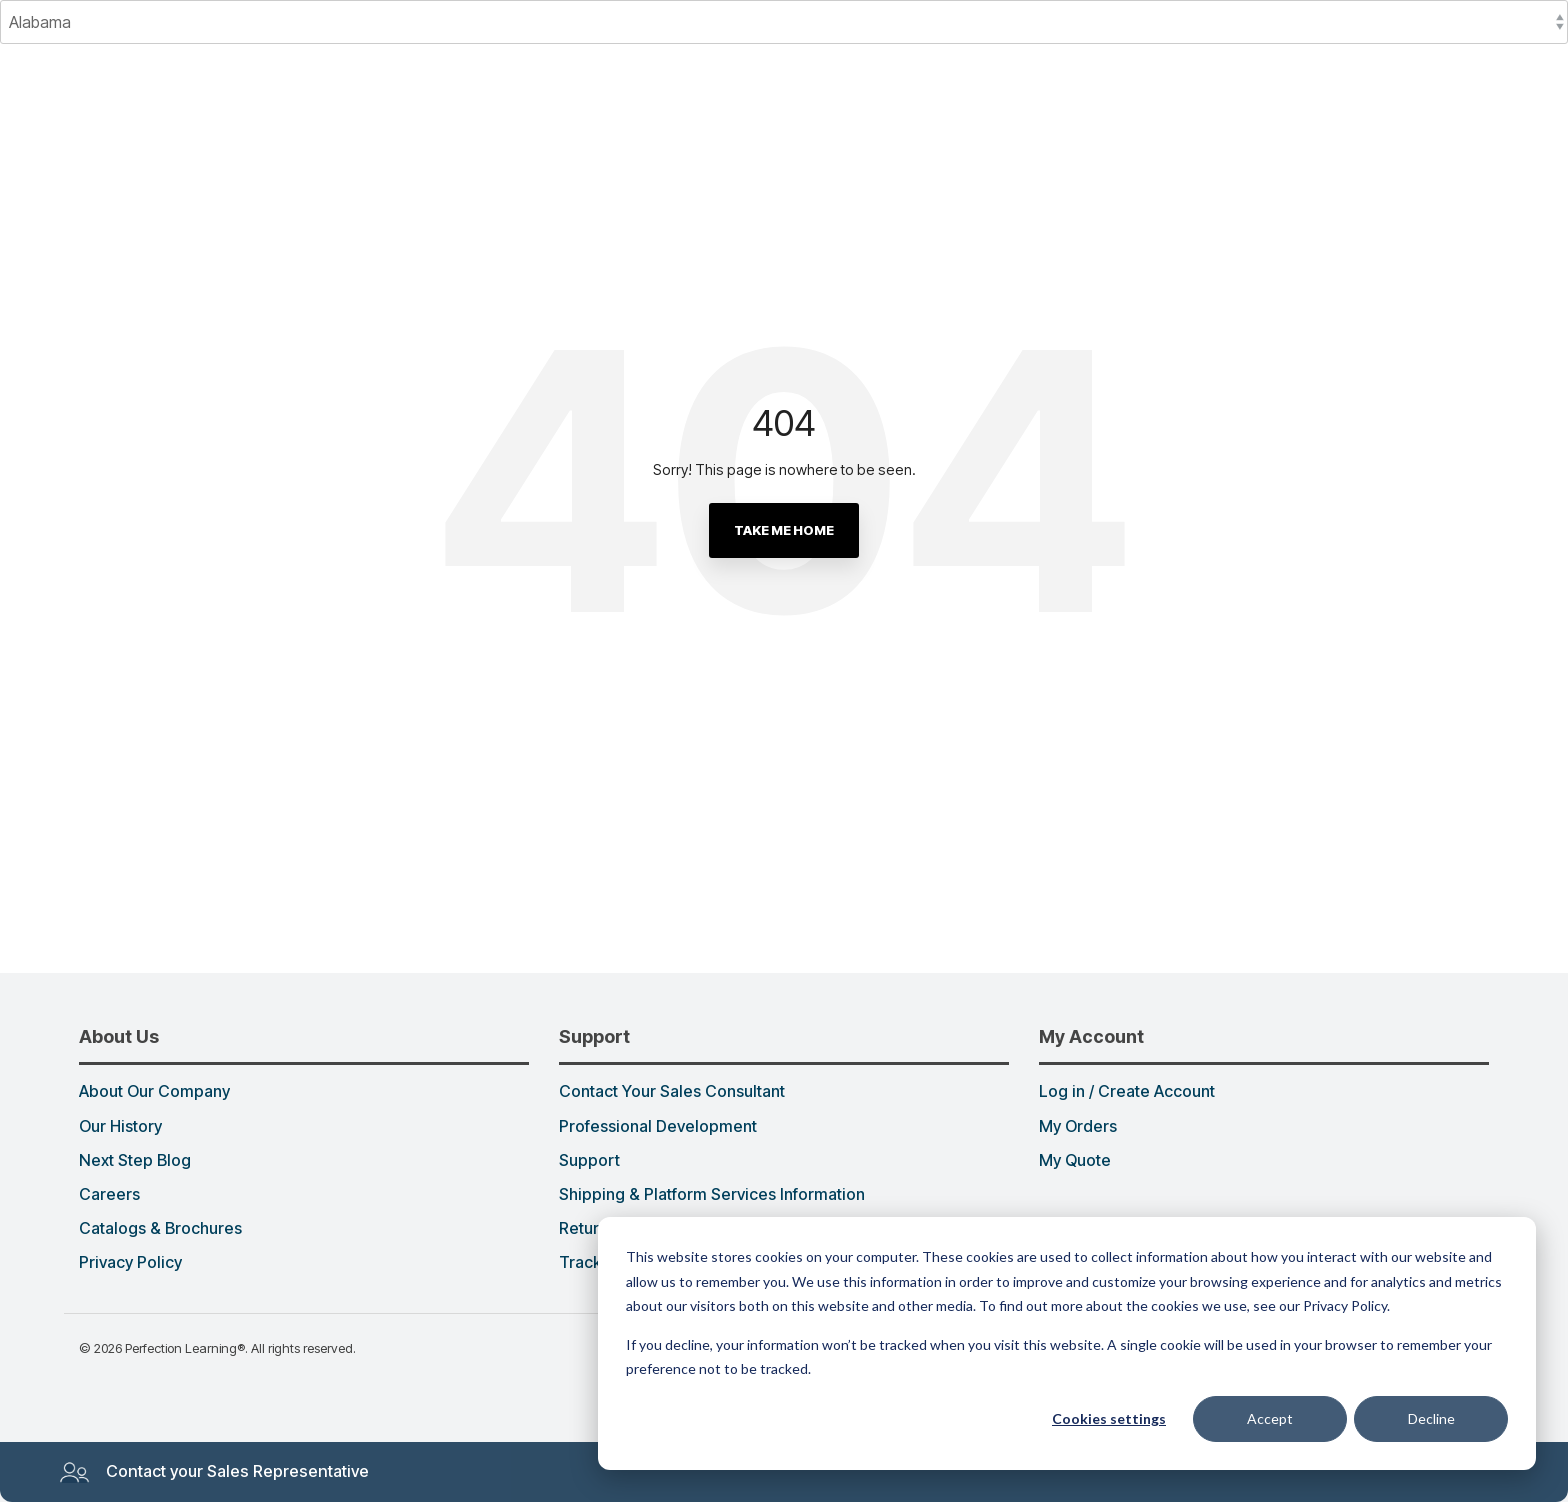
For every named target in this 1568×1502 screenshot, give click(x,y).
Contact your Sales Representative (214, 1472)
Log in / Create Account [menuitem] (1127, 1092)
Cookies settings (1109, 1418)
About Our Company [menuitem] (154, 1092)
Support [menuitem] (589, 1161)
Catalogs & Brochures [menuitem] (160, 1229)
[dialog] (1067, 1343)
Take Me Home (784, 530)
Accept (1270, 1418)
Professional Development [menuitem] (658, 1127)
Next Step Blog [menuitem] (135, 1161)
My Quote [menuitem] (1075, 1161)
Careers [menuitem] (109, 1195)
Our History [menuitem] (120, 1127)
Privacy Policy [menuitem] (130, 1263)
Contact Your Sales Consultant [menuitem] (672, 1092)
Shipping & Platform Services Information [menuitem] (712, 1195)
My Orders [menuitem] (1078, 1127)
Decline (1431, 1418)
